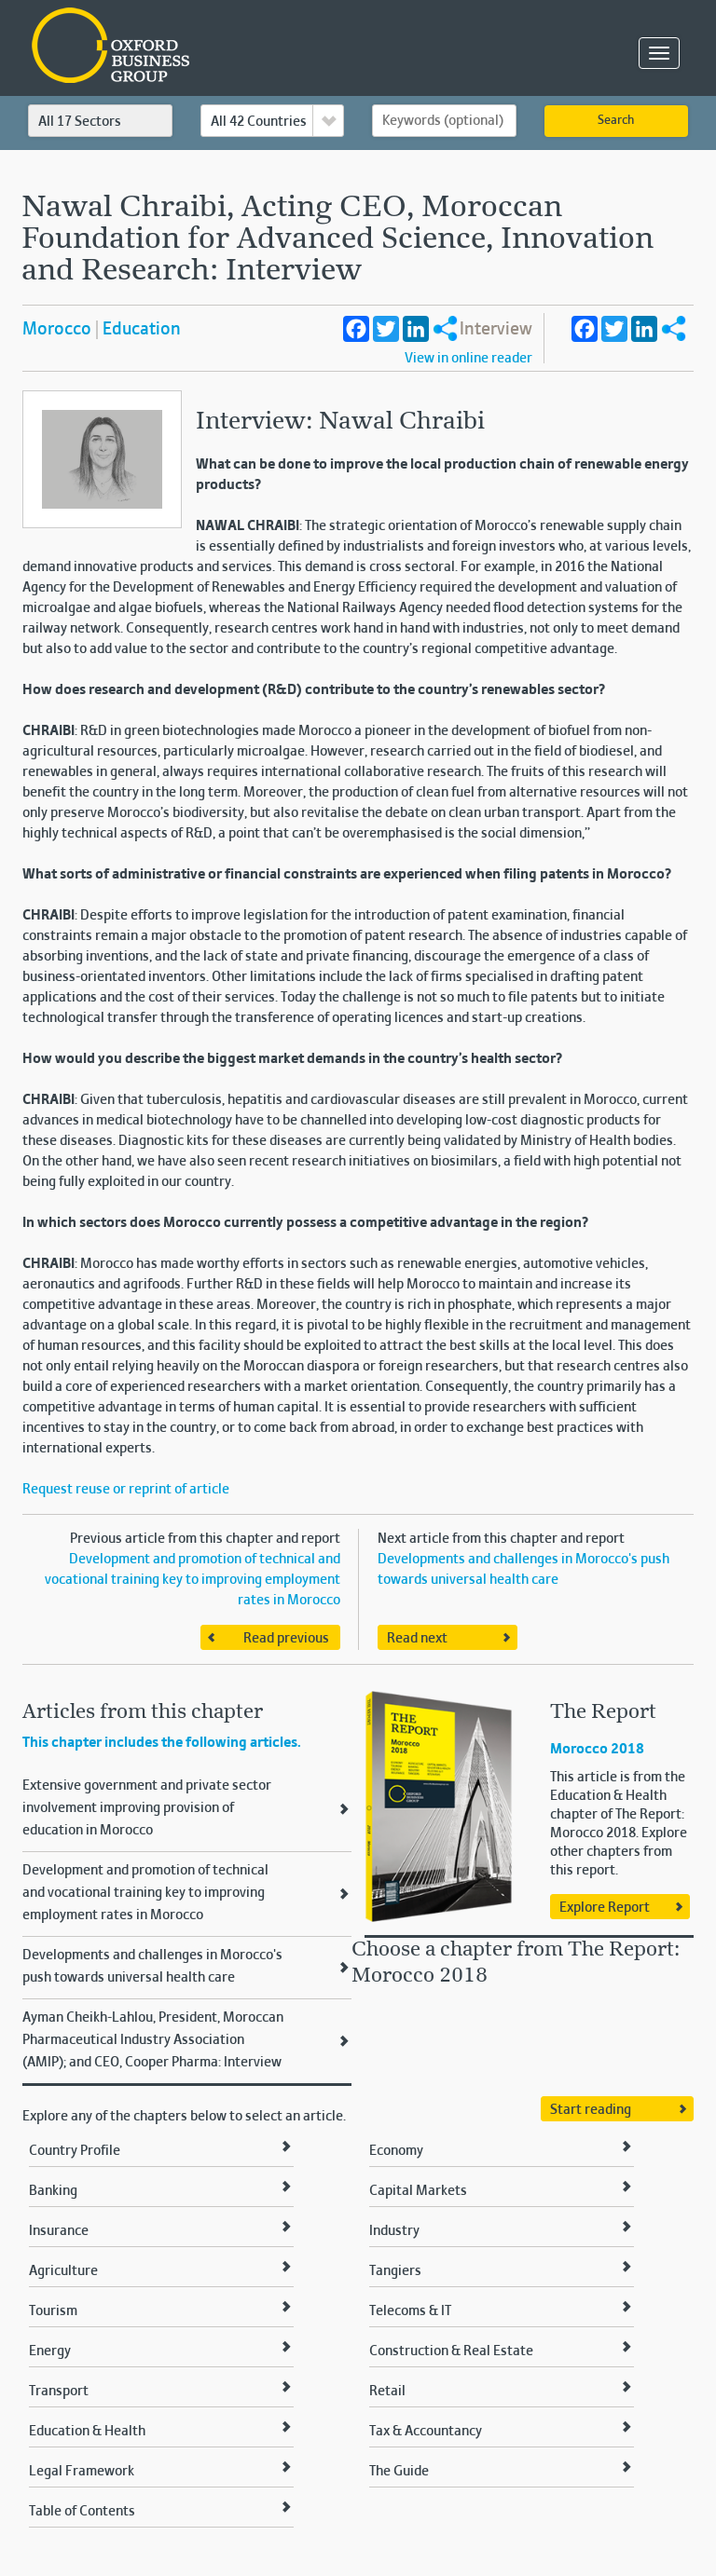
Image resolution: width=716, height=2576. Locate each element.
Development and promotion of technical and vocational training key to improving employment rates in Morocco (192, 1580)
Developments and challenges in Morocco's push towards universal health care (152, 1966)
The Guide (399, 2471)
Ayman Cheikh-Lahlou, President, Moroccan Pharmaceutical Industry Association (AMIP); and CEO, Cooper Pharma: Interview (152, 2040)
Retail (387, 2391)
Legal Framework (81, 2471)
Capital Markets (418, 2191)
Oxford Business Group (218, 47)
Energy (50, 2351)
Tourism (53, 2311)
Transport (59, 2391)
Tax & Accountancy (425, 2431)
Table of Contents (82, 2511)
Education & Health (87, 2431)
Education (142, 329)
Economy (396, 2151)
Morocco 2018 (597, 1749)
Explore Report (604, 1908)
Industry (394, 2231)
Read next (417, 1638)
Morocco (56, 329)
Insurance (59, 2231)
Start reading (590, 2110)
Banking (53, 2191)
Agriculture (63, 2271)
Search (616, 121)
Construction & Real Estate (451, 2351)
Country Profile (74, 2151)
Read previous (286, 1638)
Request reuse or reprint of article (125, 1489)
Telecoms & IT (410, 2311)
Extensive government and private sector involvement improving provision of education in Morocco (146, 1808)
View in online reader (468, 358)
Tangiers (395, 2271)
